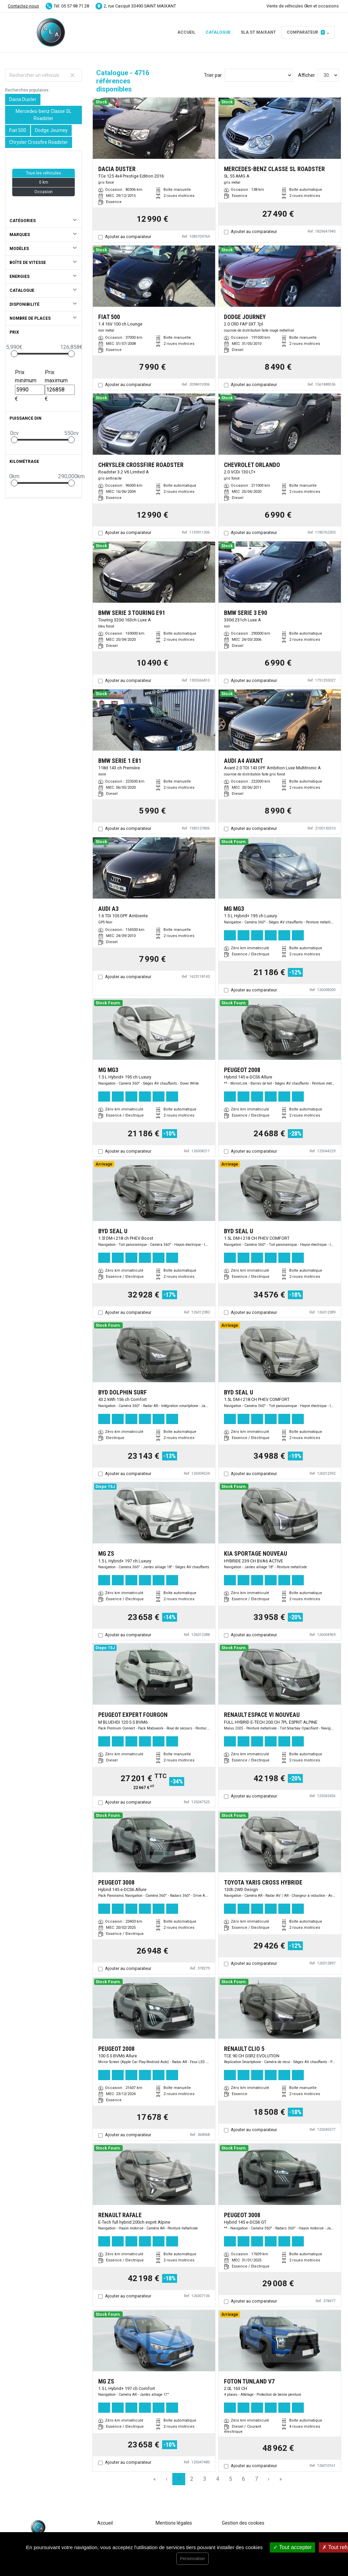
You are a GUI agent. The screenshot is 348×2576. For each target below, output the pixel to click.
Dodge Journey (51, 130)
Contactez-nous (23, 6)
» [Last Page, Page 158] (280, 2479)
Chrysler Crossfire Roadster (38, 142)
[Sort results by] (259, 75)
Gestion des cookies (243, 2523)
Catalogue (218, 32)
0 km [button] (43, 182)
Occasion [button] (43, 191)
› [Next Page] (268, 2479)
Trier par (213, 75)
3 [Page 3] (204, 2479)
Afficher (306, 75)
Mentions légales (174, 2523)
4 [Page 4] (217, 2479)
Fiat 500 (17, 130)
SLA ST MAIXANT (258, 32)
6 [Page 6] (243, 2479)
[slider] (14, 353)
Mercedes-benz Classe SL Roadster (43, 114)
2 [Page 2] (191, 2479)
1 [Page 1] (178, 2479)
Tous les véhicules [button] (43, 173)
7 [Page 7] (256, 2479)
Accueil (186, 32)
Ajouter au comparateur (128, 236)
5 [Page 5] (230, 2479)
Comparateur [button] (306, 32)
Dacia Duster (22, 99)
